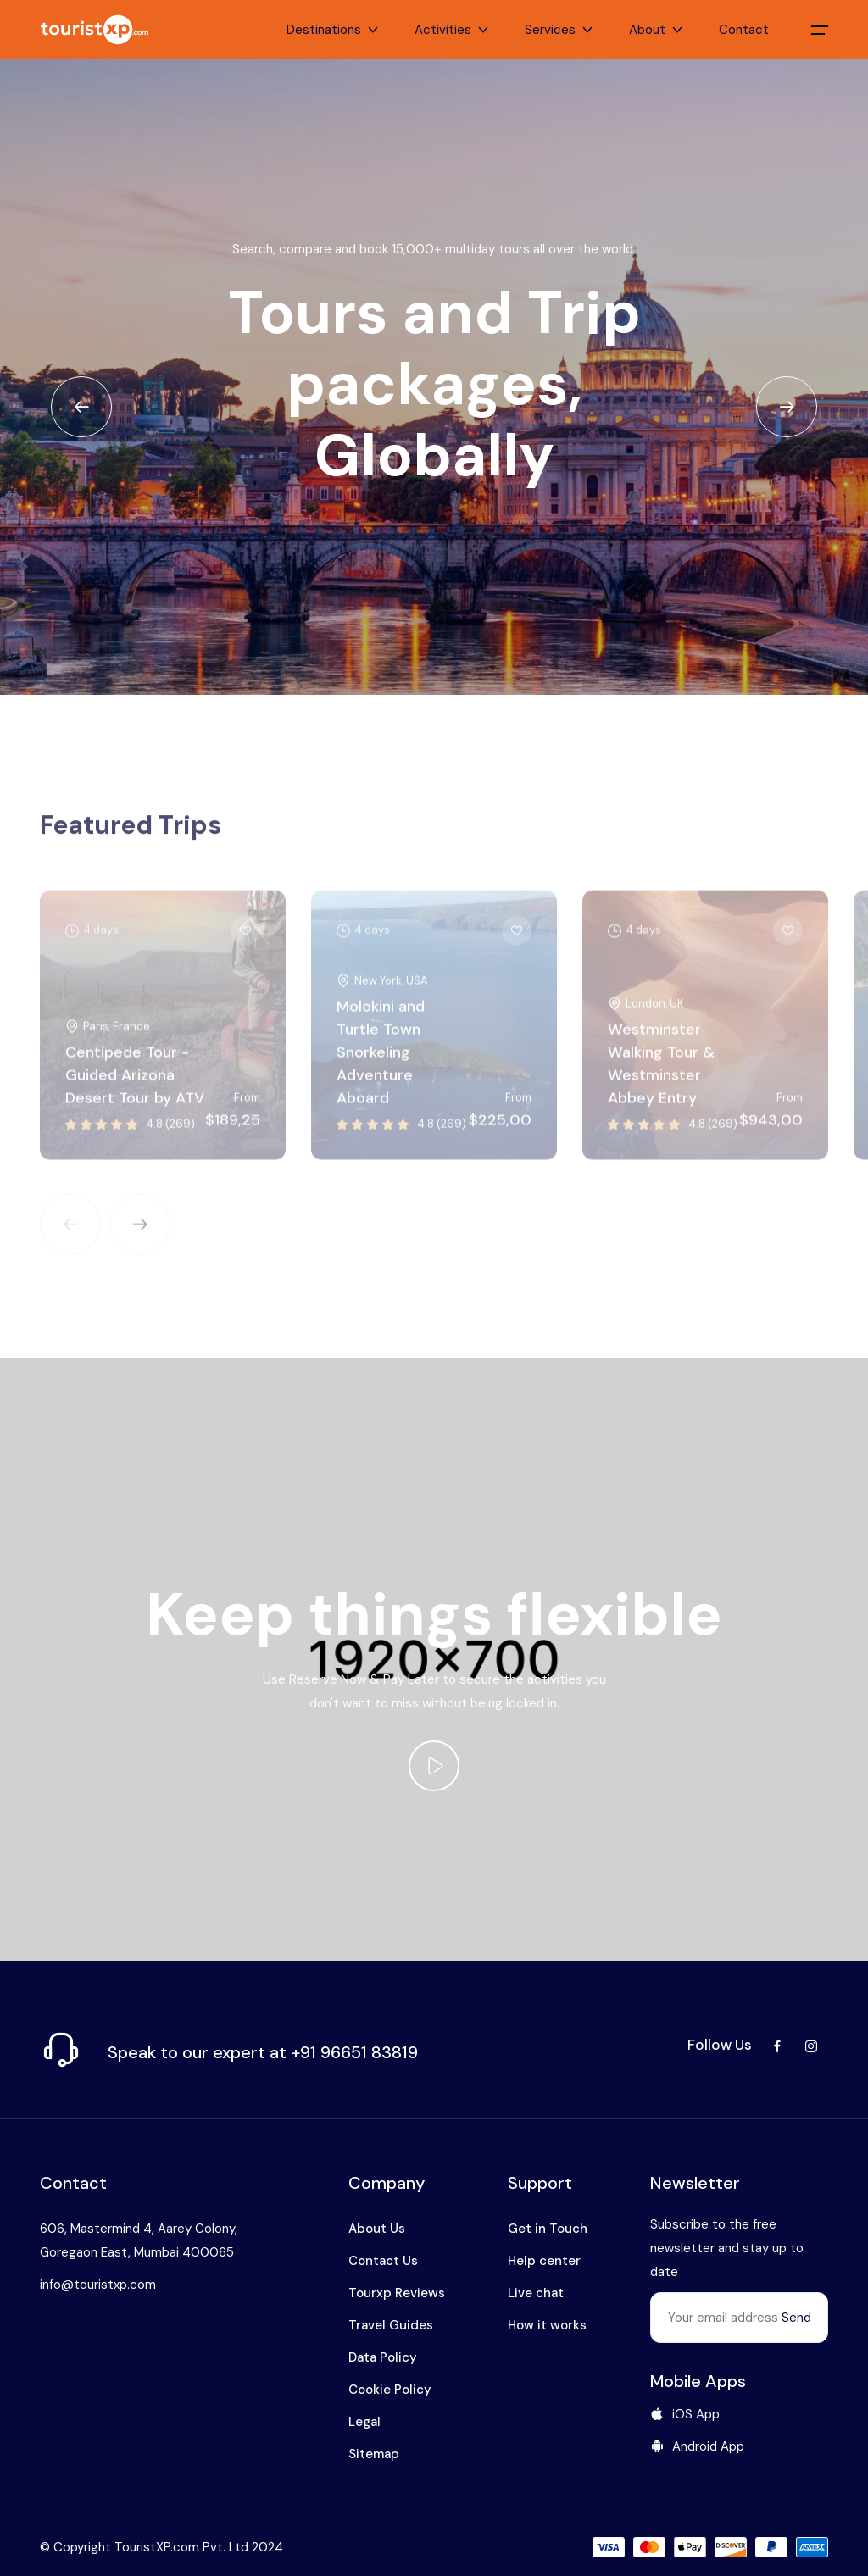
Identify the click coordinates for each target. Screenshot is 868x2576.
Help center (544, 2260)
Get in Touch (547, 2228)
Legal (364, 2421)
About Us (376, 2228)
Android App (697, 2446)
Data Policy (382, 2357)
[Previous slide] (81, 406)
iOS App (685, 2414)
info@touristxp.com (98, 2284)
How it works (547, 2325)
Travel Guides (390, 2325)
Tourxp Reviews (396, 2293)
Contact (744, 29)
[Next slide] (786, 406)
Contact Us (383, 2260)
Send (796, 2317)
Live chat (536, 2293)
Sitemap (373, 2454)
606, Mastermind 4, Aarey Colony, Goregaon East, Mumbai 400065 (138, 2240)
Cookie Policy (389, 2389)
